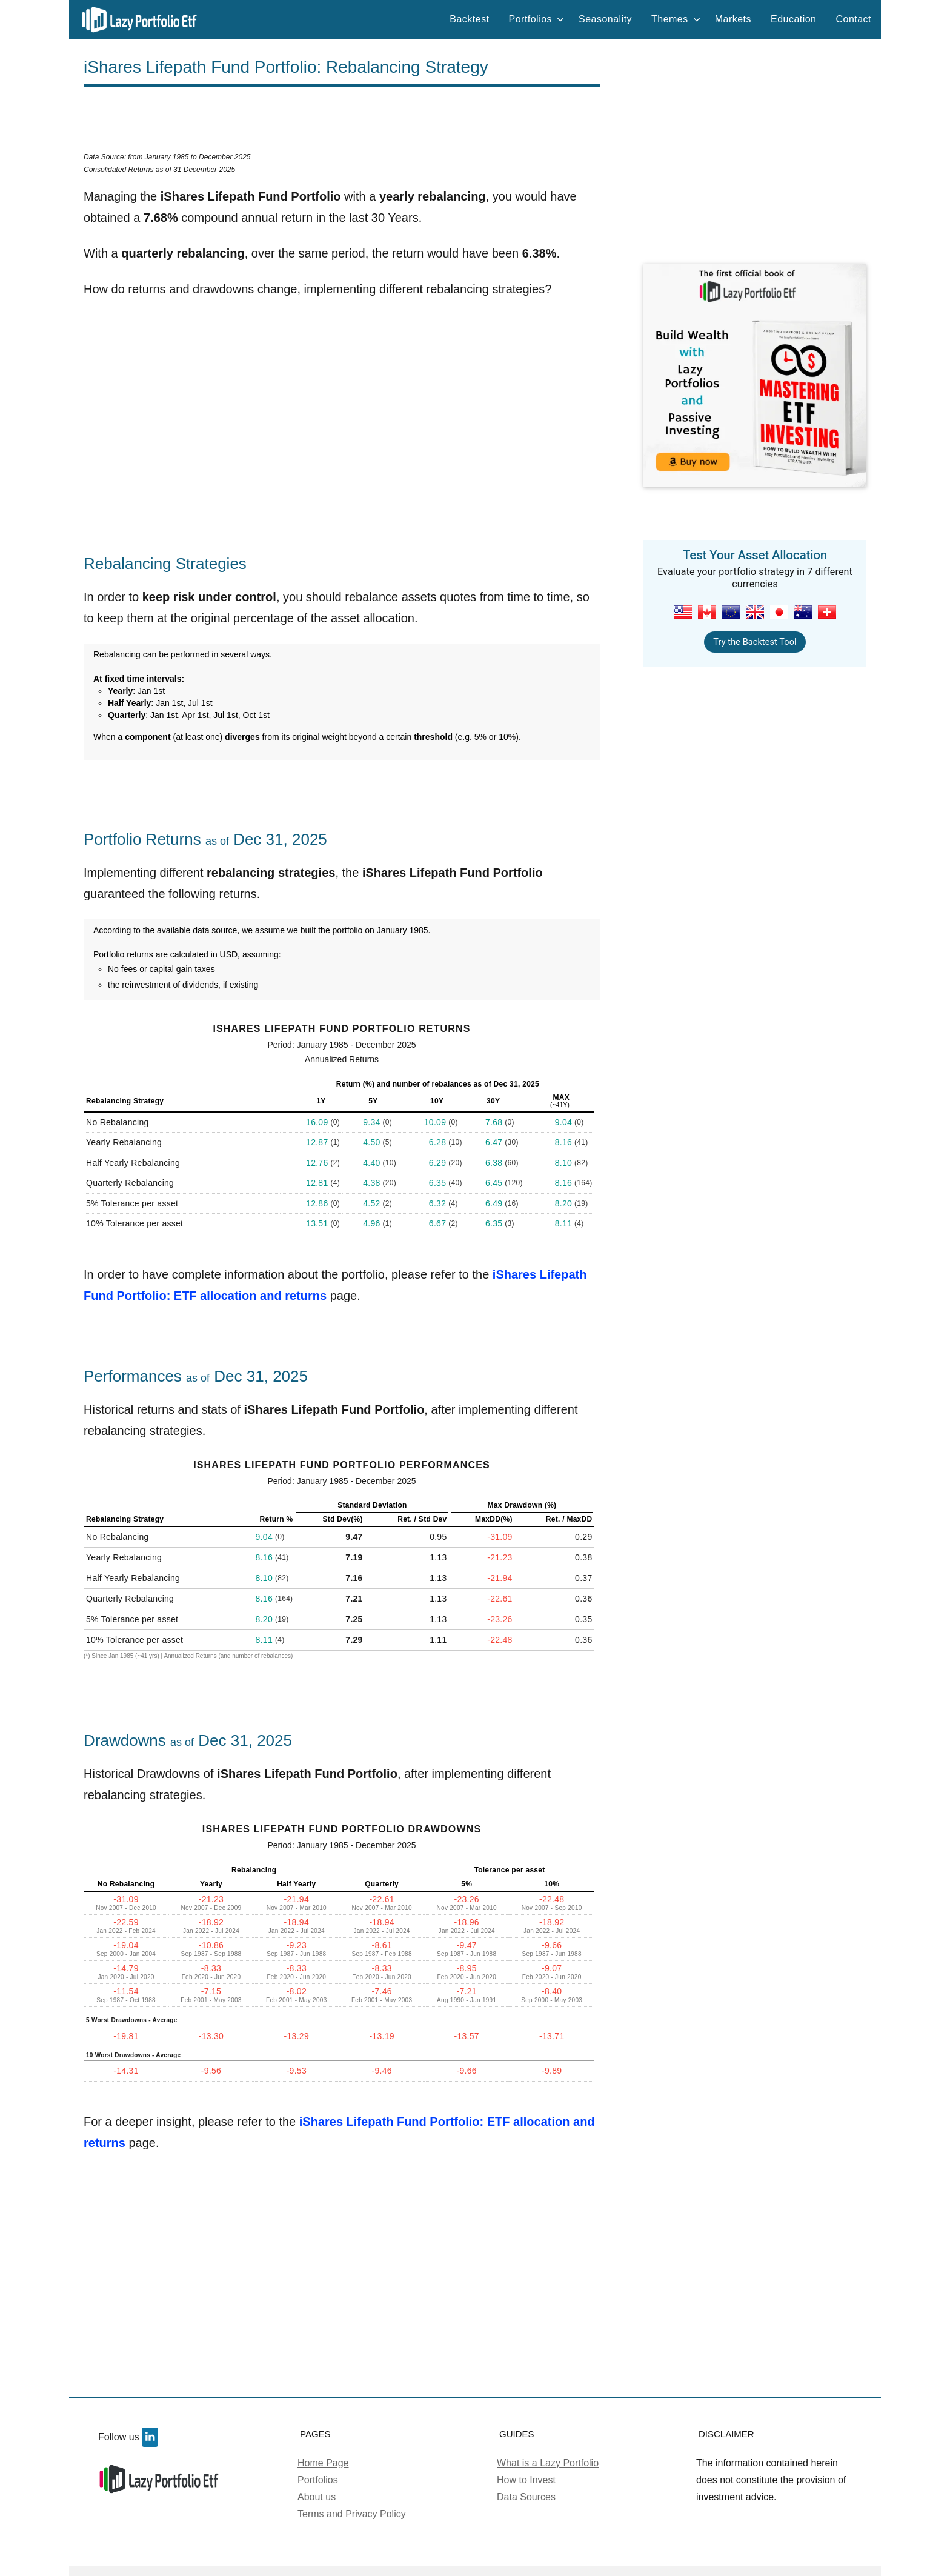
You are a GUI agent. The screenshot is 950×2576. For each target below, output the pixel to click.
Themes (675, 19)
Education (793, 19)
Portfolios (537, 19)
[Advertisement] (341, 123)
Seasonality (605, 19)
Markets (733, 19)
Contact (853, 19)
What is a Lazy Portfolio (548, 2463)
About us (316, 2497)
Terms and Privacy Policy (351, 2514)
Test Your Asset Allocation (755, 555)
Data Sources (526, 2497)
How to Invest (526, 2480)
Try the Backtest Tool (754, 642)
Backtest (469, 19)
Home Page (323, 2463)
